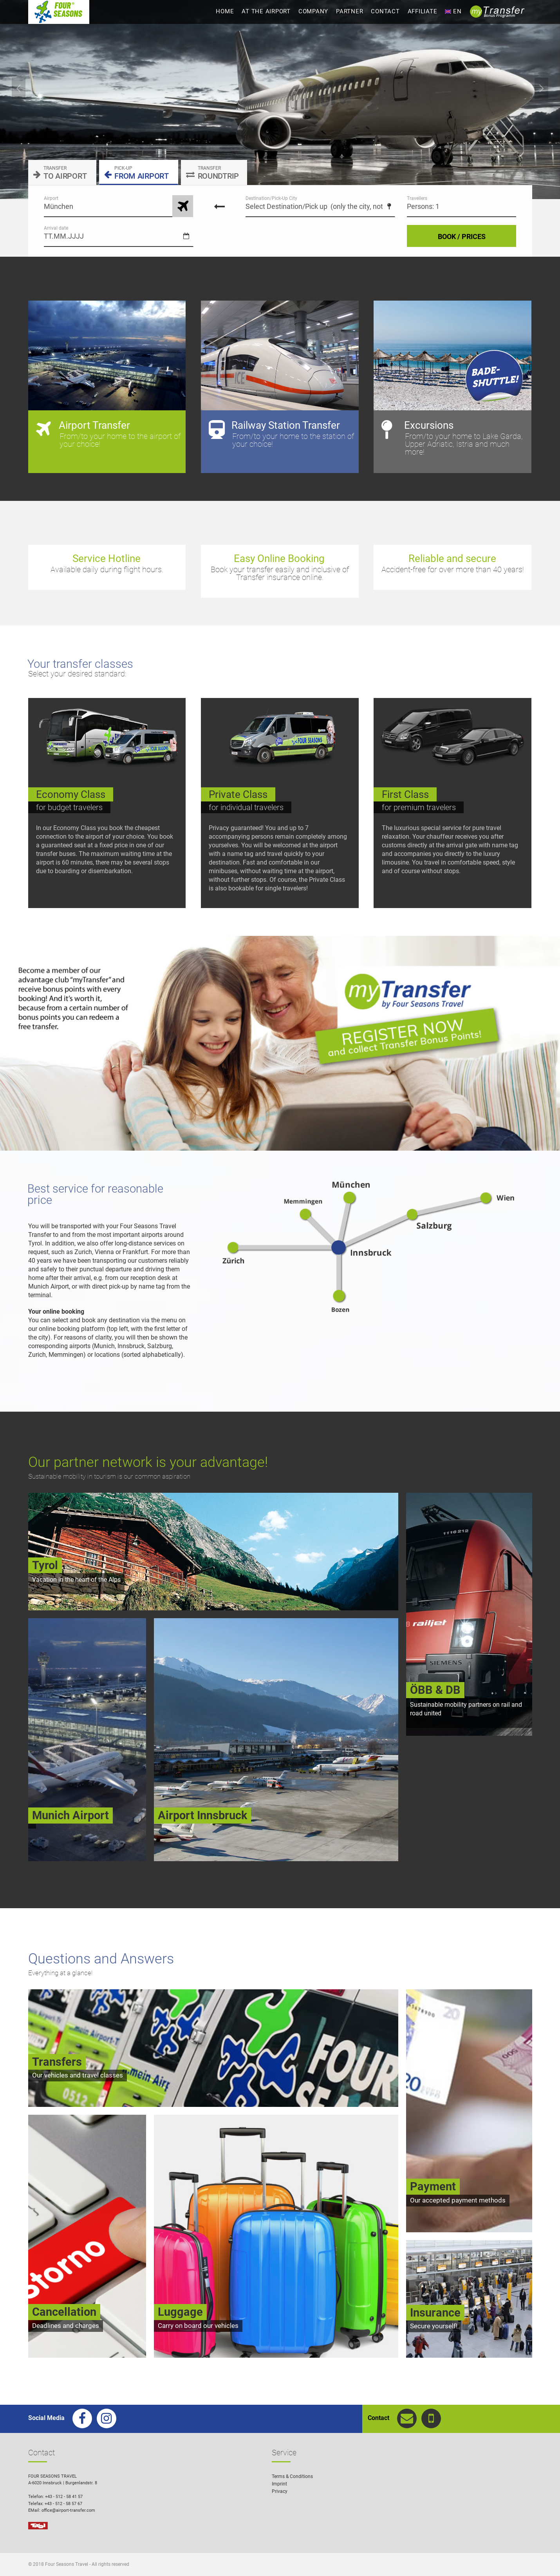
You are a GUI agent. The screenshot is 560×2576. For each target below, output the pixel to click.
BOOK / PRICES (462, 236)
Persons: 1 (423, 206)
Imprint (279, 2484)
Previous (18, 88)
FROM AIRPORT (136, 173)
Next (541, 88)
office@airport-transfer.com (68, 2510)
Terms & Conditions (292, 2476)
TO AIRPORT (60, 173)
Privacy (279, 2491)
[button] (543, 2559)
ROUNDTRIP (212, 173)
